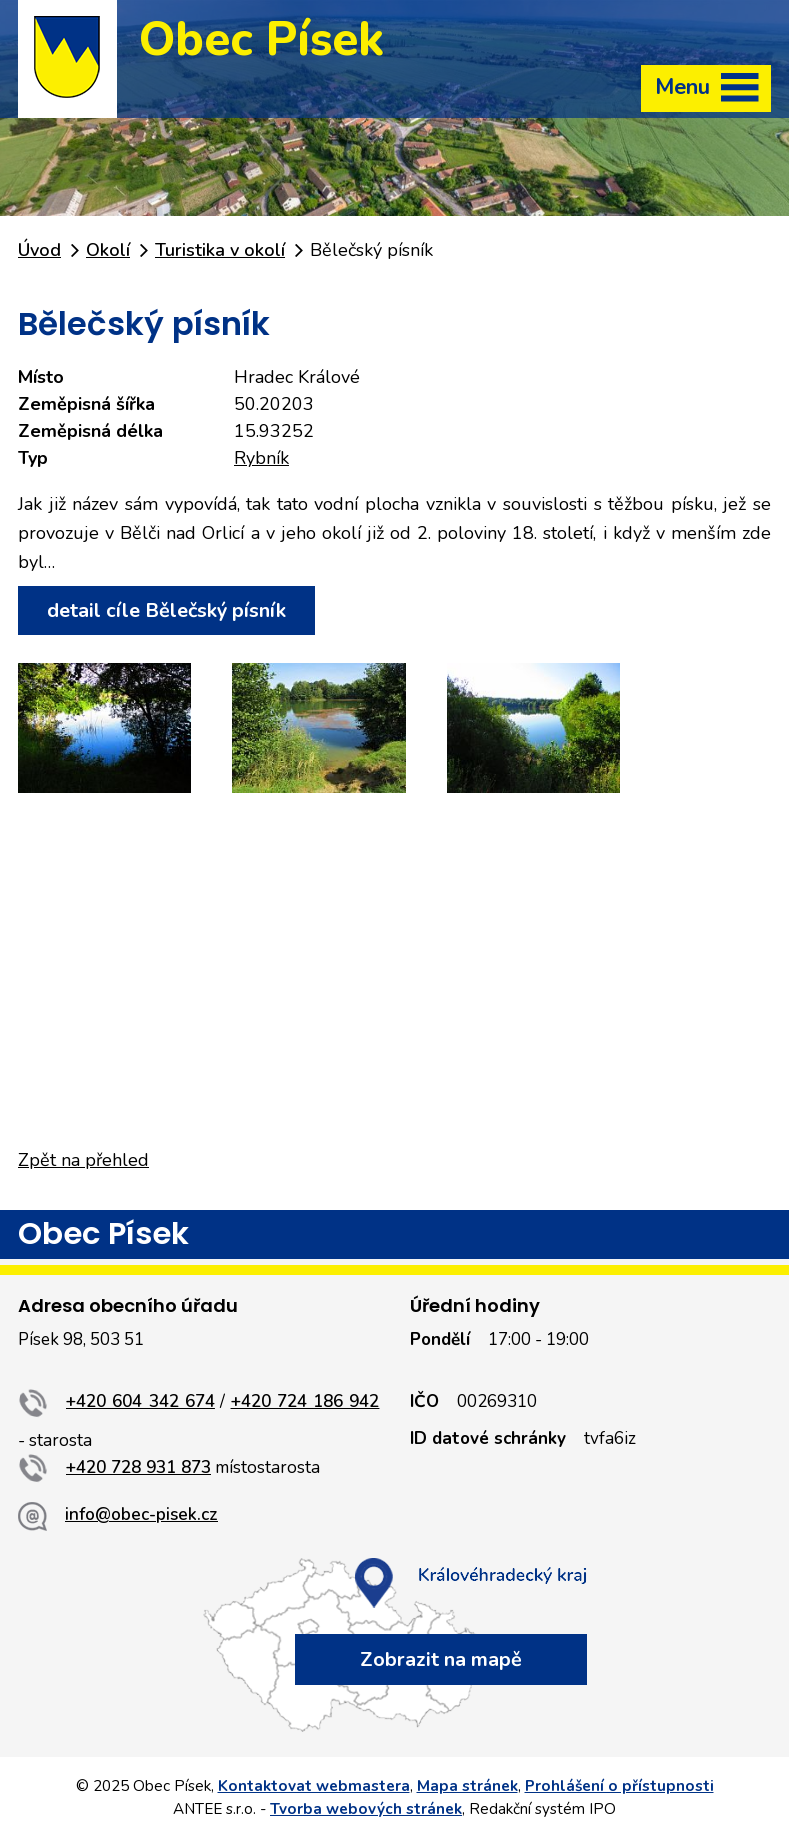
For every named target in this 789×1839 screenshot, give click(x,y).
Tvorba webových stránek (366, 1809)
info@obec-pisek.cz (141, 1514)
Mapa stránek (467, 1786)
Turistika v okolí (220, 250)
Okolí (108, 250)
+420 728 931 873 (138, 1467)
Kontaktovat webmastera (314, 1786)
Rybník (261, 458)
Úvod (39, 250)
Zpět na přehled (83, 1160)
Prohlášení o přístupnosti (619, 1786)
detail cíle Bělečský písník (166, 610)
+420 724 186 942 (305, 1401)
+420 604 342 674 (140, 1401)
